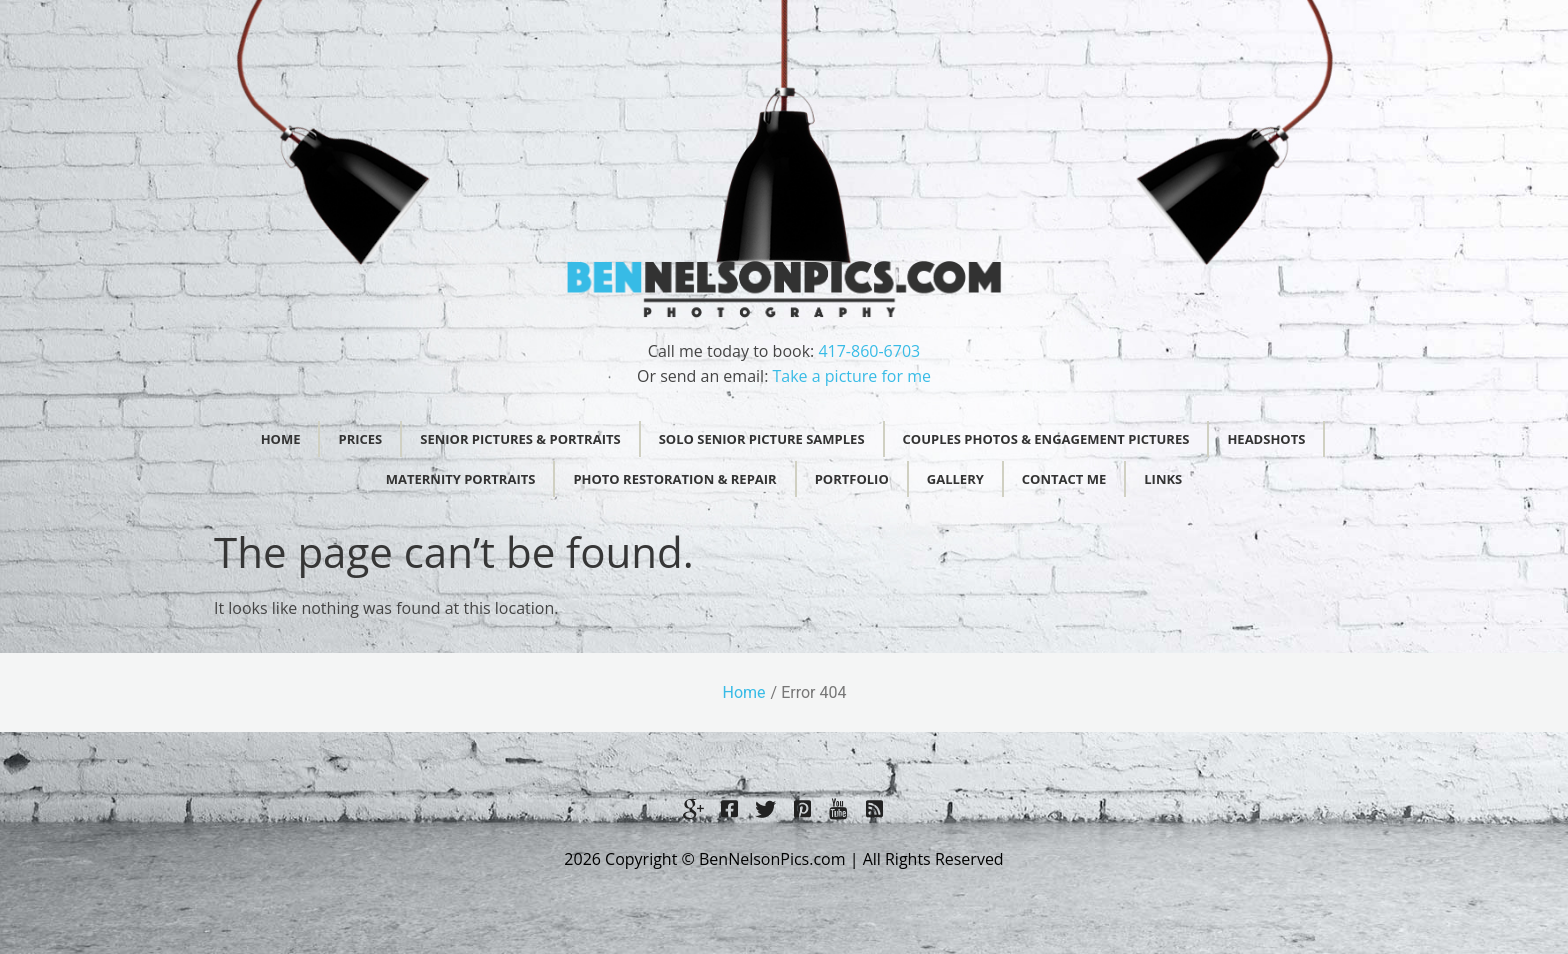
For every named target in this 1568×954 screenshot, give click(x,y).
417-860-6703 (869, 351)
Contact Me (1064, 479)
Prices (360, 439)
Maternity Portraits (461, 479)
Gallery (955, 479)
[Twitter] (766, 808)
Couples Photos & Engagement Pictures (1046, 439)
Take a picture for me (852, 376)
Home (281, 439)
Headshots (1266, 439)
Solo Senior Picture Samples (762, 439)
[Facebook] (730, 808)
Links (1163, 479)
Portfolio (852, 479)
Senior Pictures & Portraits (520, 439)
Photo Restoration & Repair (674, 479)
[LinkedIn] (874, 808)
